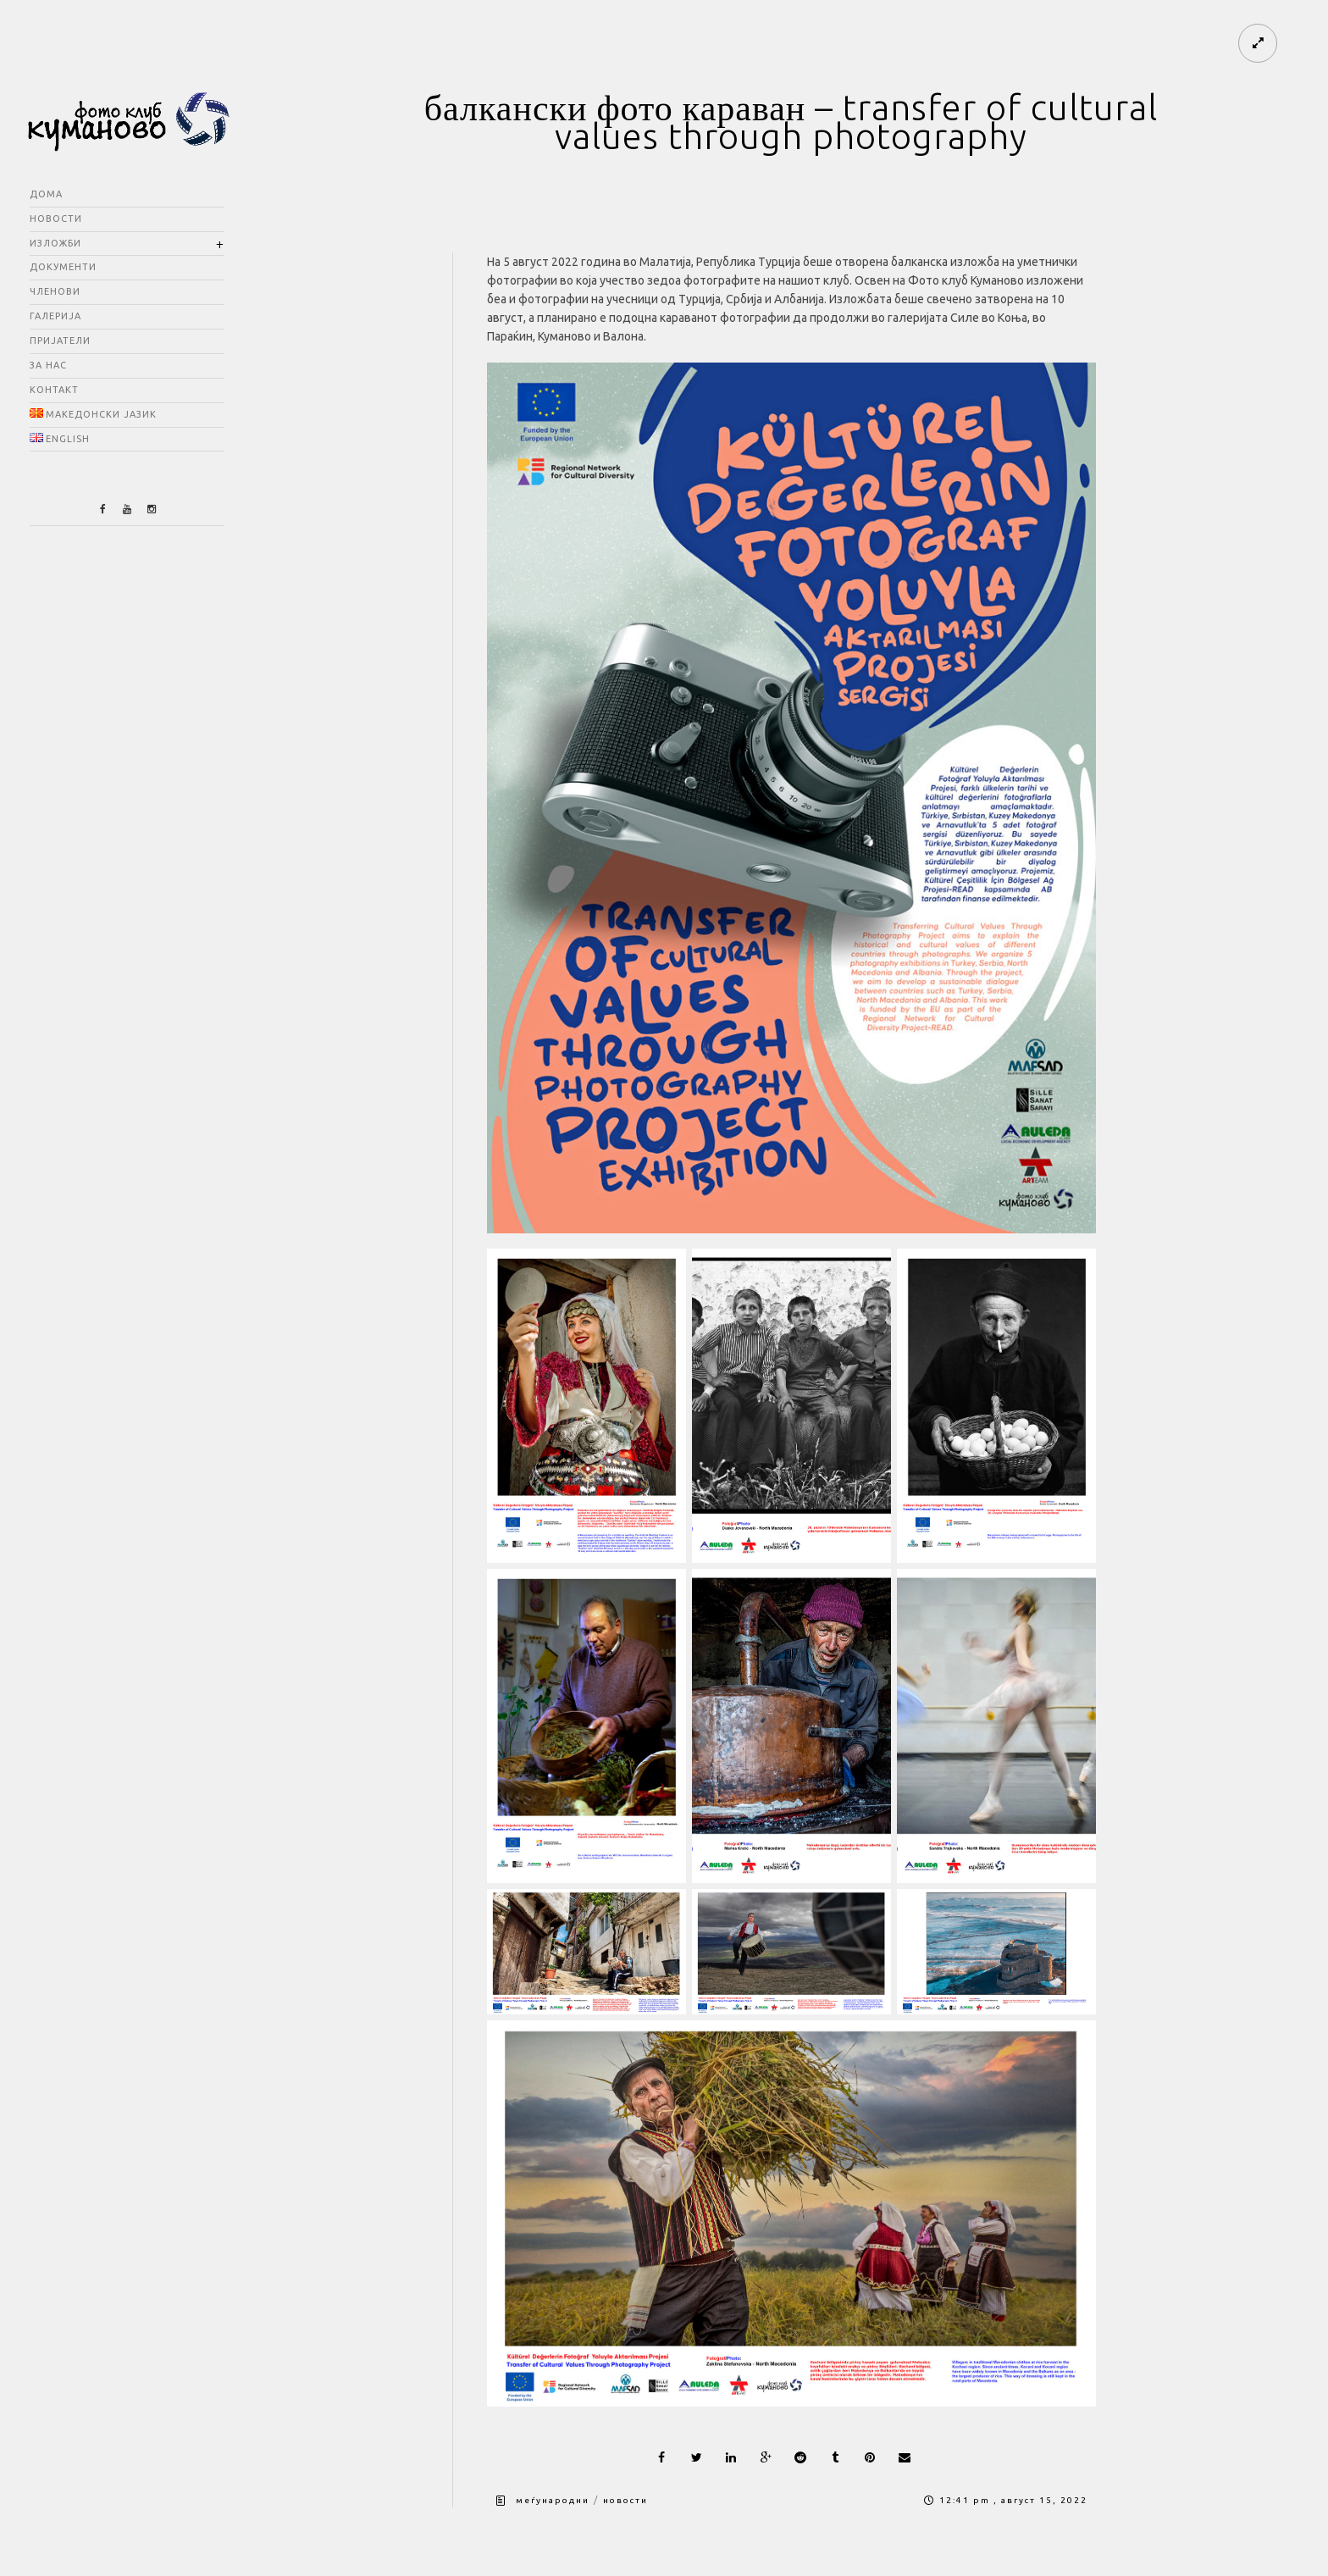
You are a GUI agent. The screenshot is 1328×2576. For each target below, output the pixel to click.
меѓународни (552, 2500)
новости (56, 218)
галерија (55, 316)
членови (55, 291)
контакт (54, 390)
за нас (48, 365)
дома (46, 194)
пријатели (60, 340)
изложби (55, 243)
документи (63, 267)
